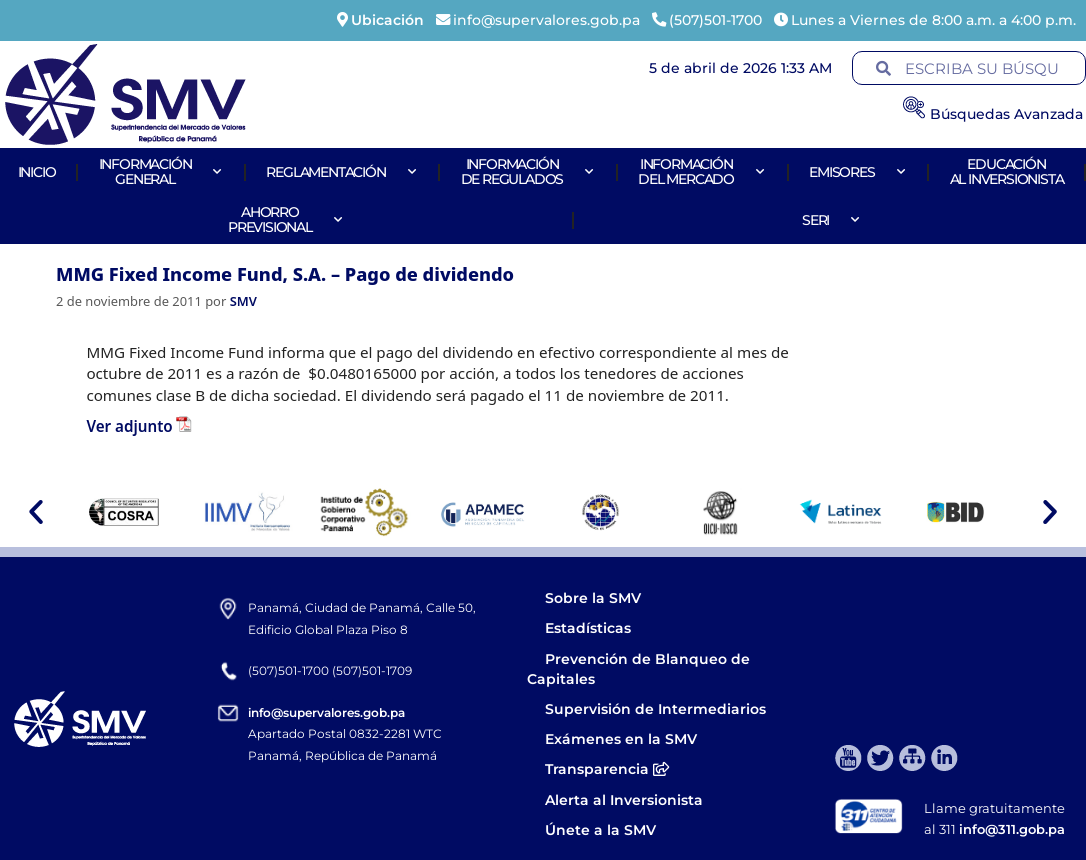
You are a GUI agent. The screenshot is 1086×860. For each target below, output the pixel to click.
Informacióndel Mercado (702, 171)
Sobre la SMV (593, 598)
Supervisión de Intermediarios (655, 709)
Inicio (37, 172)
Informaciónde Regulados (528, 171)
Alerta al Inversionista (624, 800)
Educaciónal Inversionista (1007, 171)
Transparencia (607, 769)
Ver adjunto (129, 426)
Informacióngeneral (161, 171)
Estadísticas (590, 628)
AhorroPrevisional (286, 219)
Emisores (857, 172)
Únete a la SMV (600, 830)
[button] (36, 512)
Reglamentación (341, 172)
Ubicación (387, 20)
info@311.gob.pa (1012, 829)
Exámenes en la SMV (621, 739)
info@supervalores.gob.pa (326, 712)
